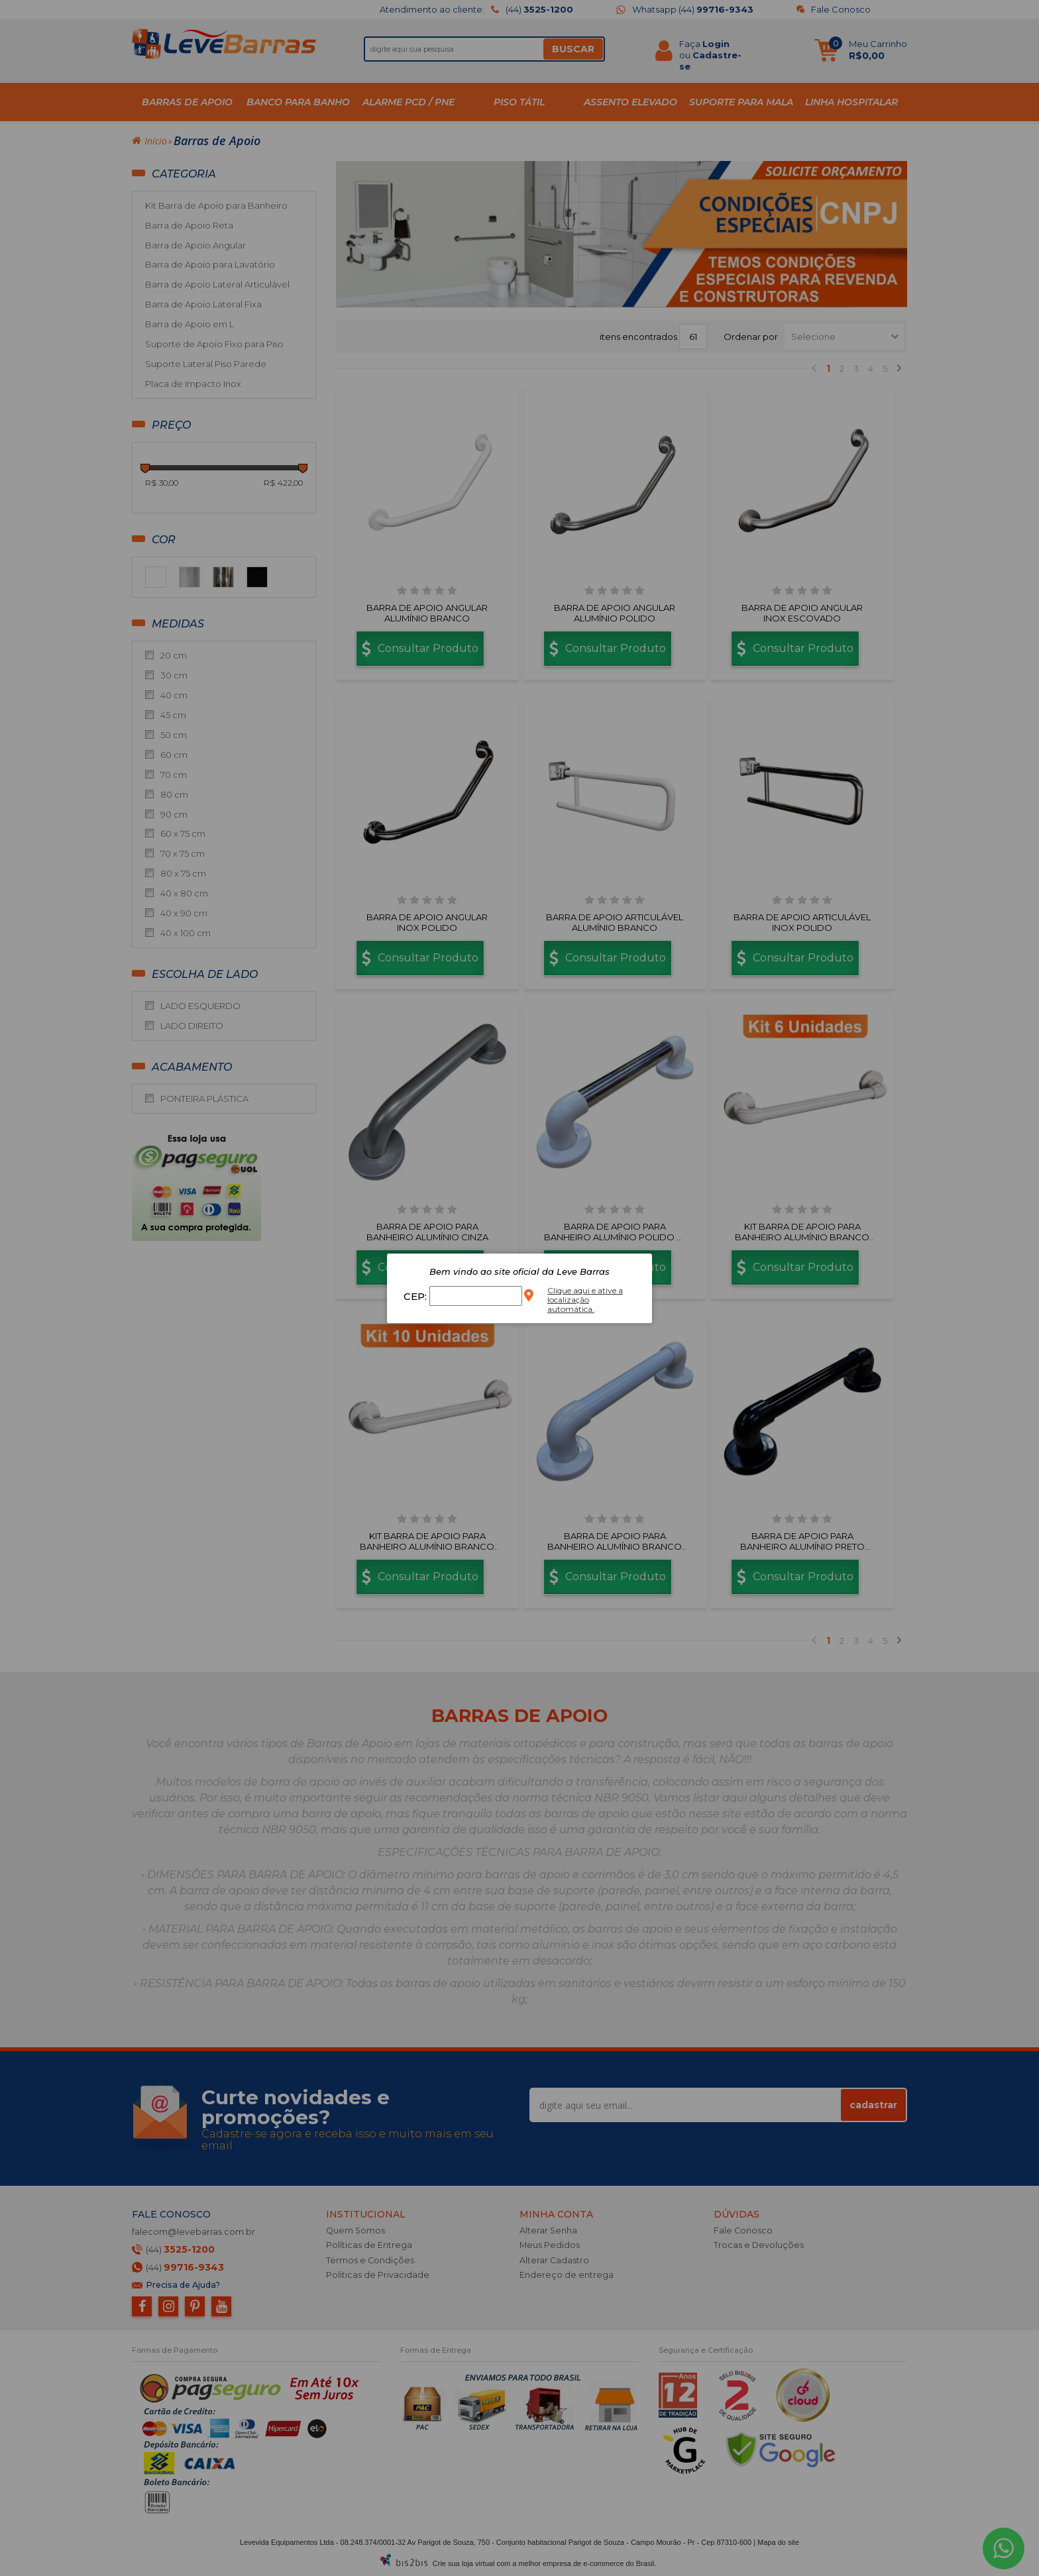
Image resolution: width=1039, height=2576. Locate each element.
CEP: (416, 1296)
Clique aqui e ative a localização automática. (585, 1299)
